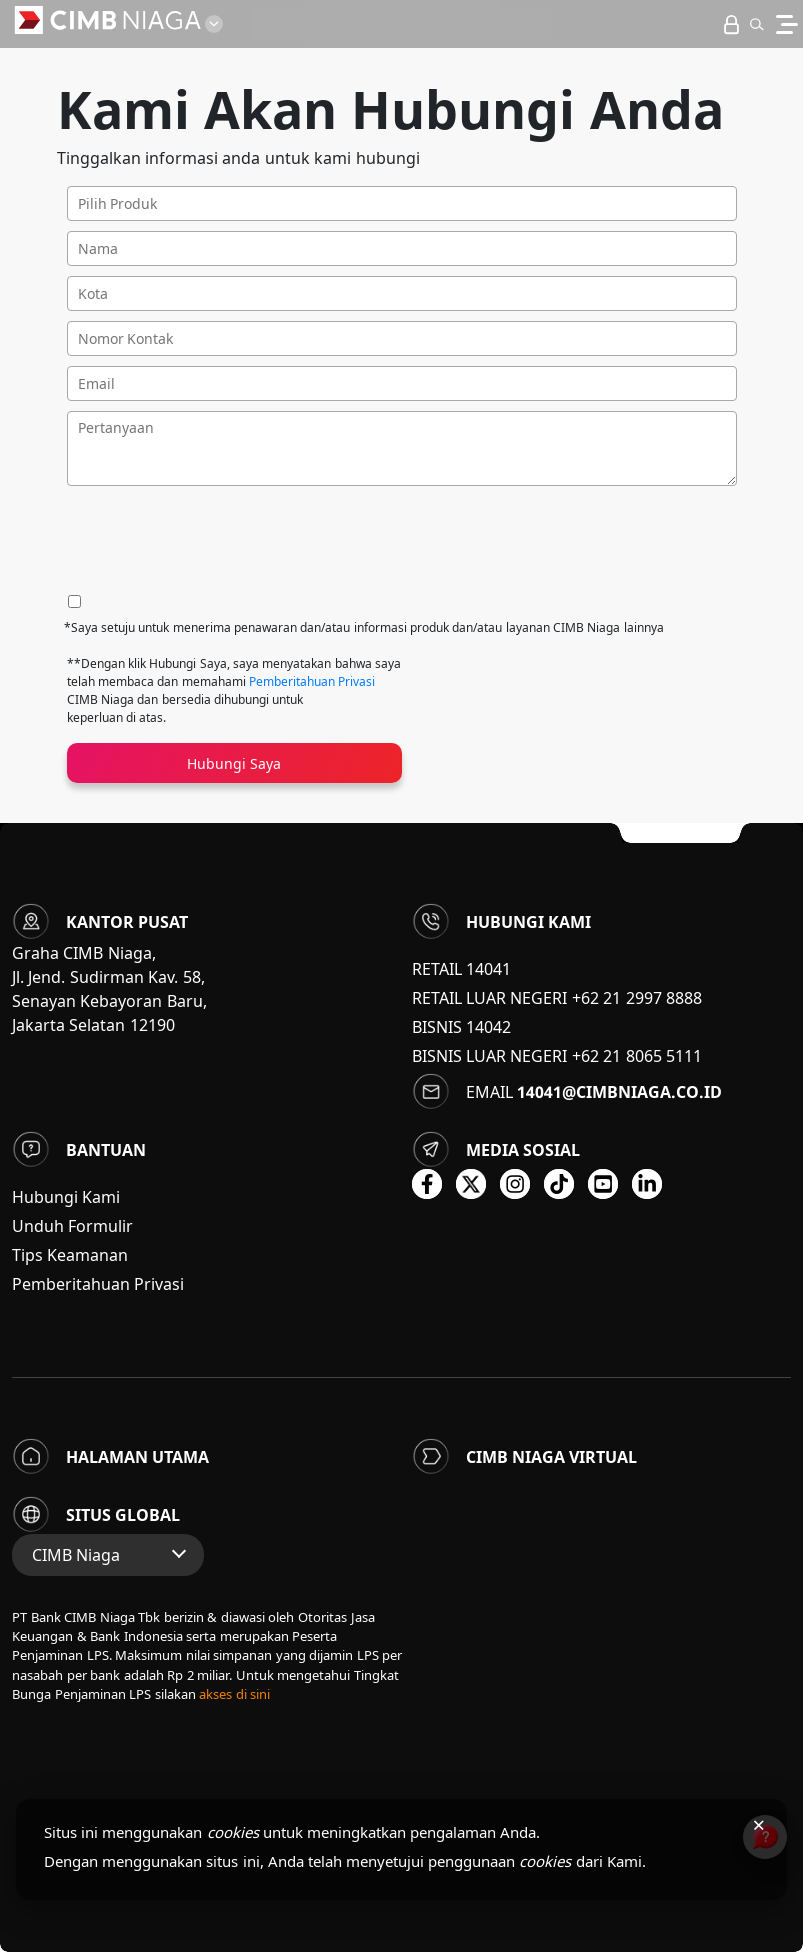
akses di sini (234, 1694)
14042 (488, 1027)
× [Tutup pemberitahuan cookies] (758, 1824)
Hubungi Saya (234, 763)
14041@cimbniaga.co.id (619, 1092)
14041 (488, 969)
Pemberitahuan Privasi (312, 681)
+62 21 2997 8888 (637, 998)
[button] (756, 24)
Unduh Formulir (72, 1226)
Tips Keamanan (70, 1255)
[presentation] (219, 541)
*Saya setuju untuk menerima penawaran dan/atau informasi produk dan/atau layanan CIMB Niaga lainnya (364, 627)
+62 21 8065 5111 (637, 1056)
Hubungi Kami (66, 1197)
